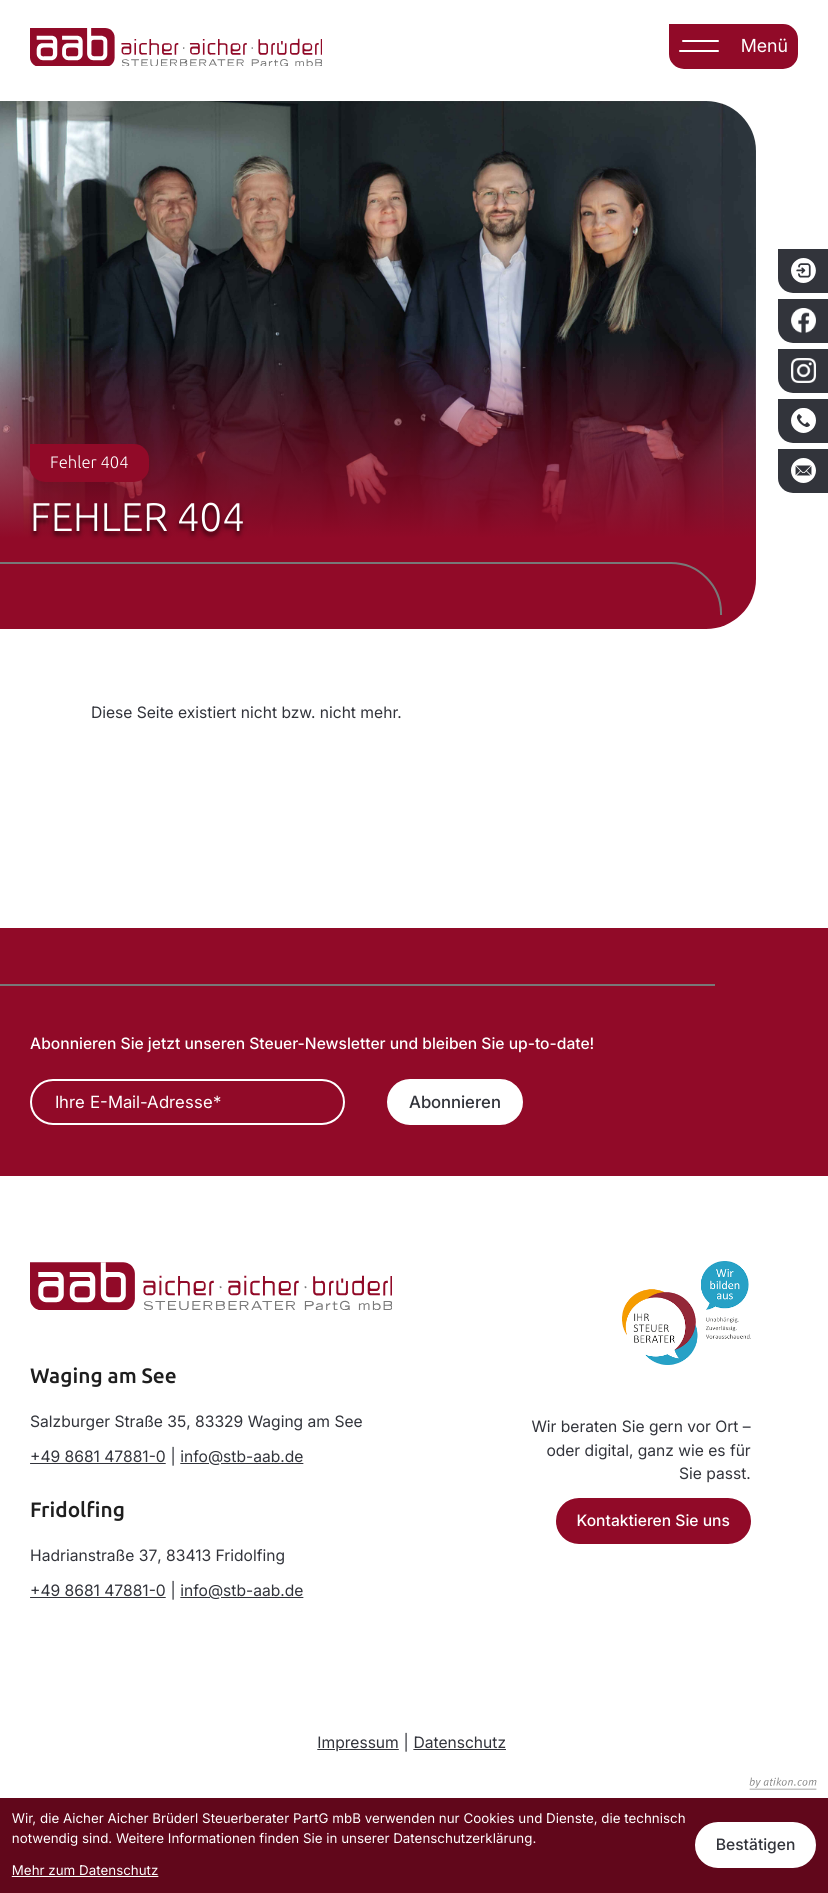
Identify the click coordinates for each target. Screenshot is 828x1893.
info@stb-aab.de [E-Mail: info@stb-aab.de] (241, 1456)
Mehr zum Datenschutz (85, 1871)
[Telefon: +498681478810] (98, 1456)
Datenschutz (459, 1742)
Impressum (358, 1742)
